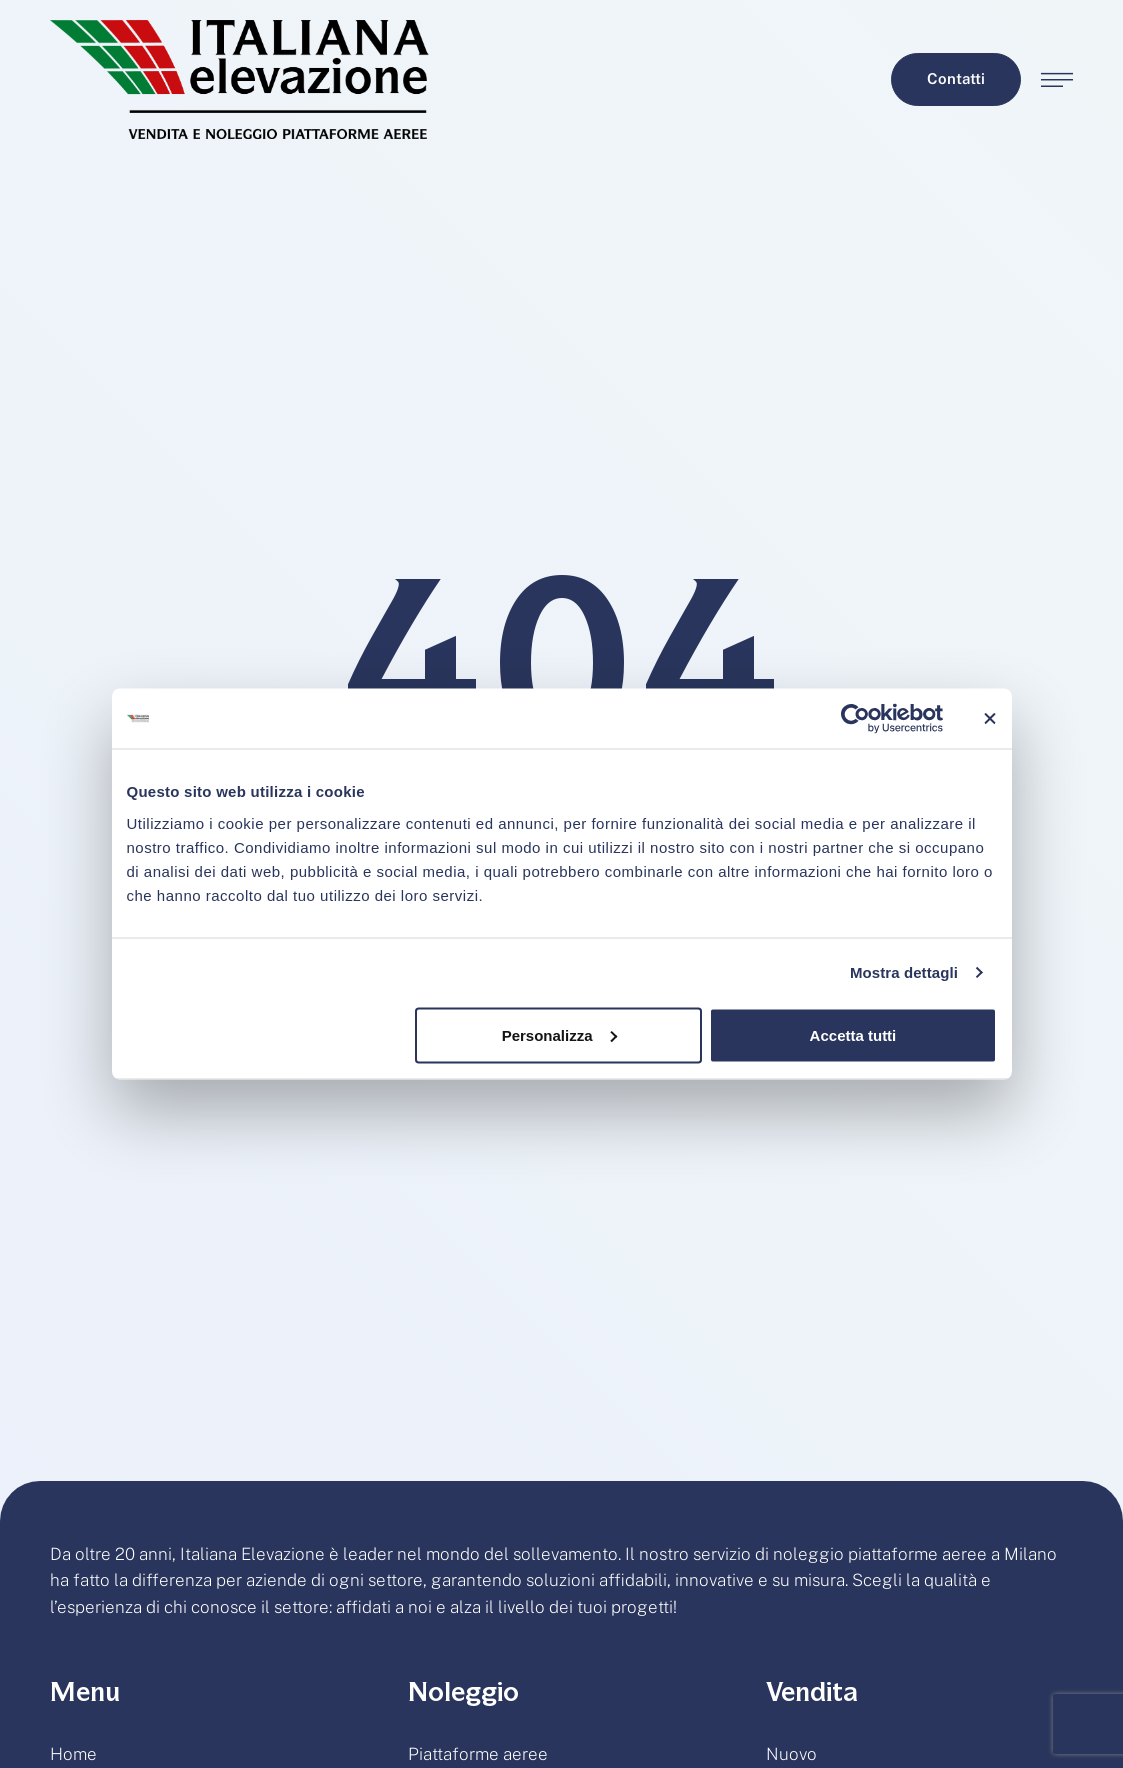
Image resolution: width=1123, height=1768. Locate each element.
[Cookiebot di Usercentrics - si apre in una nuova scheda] (855, 719)
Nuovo (791, 1754)
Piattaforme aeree (478, 1754)
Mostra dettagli (904, 972)
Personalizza (559, 1034)
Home (73, 1754)
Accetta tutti (853, 1034)
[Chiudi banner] (990, 719)
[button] (956, 79)
